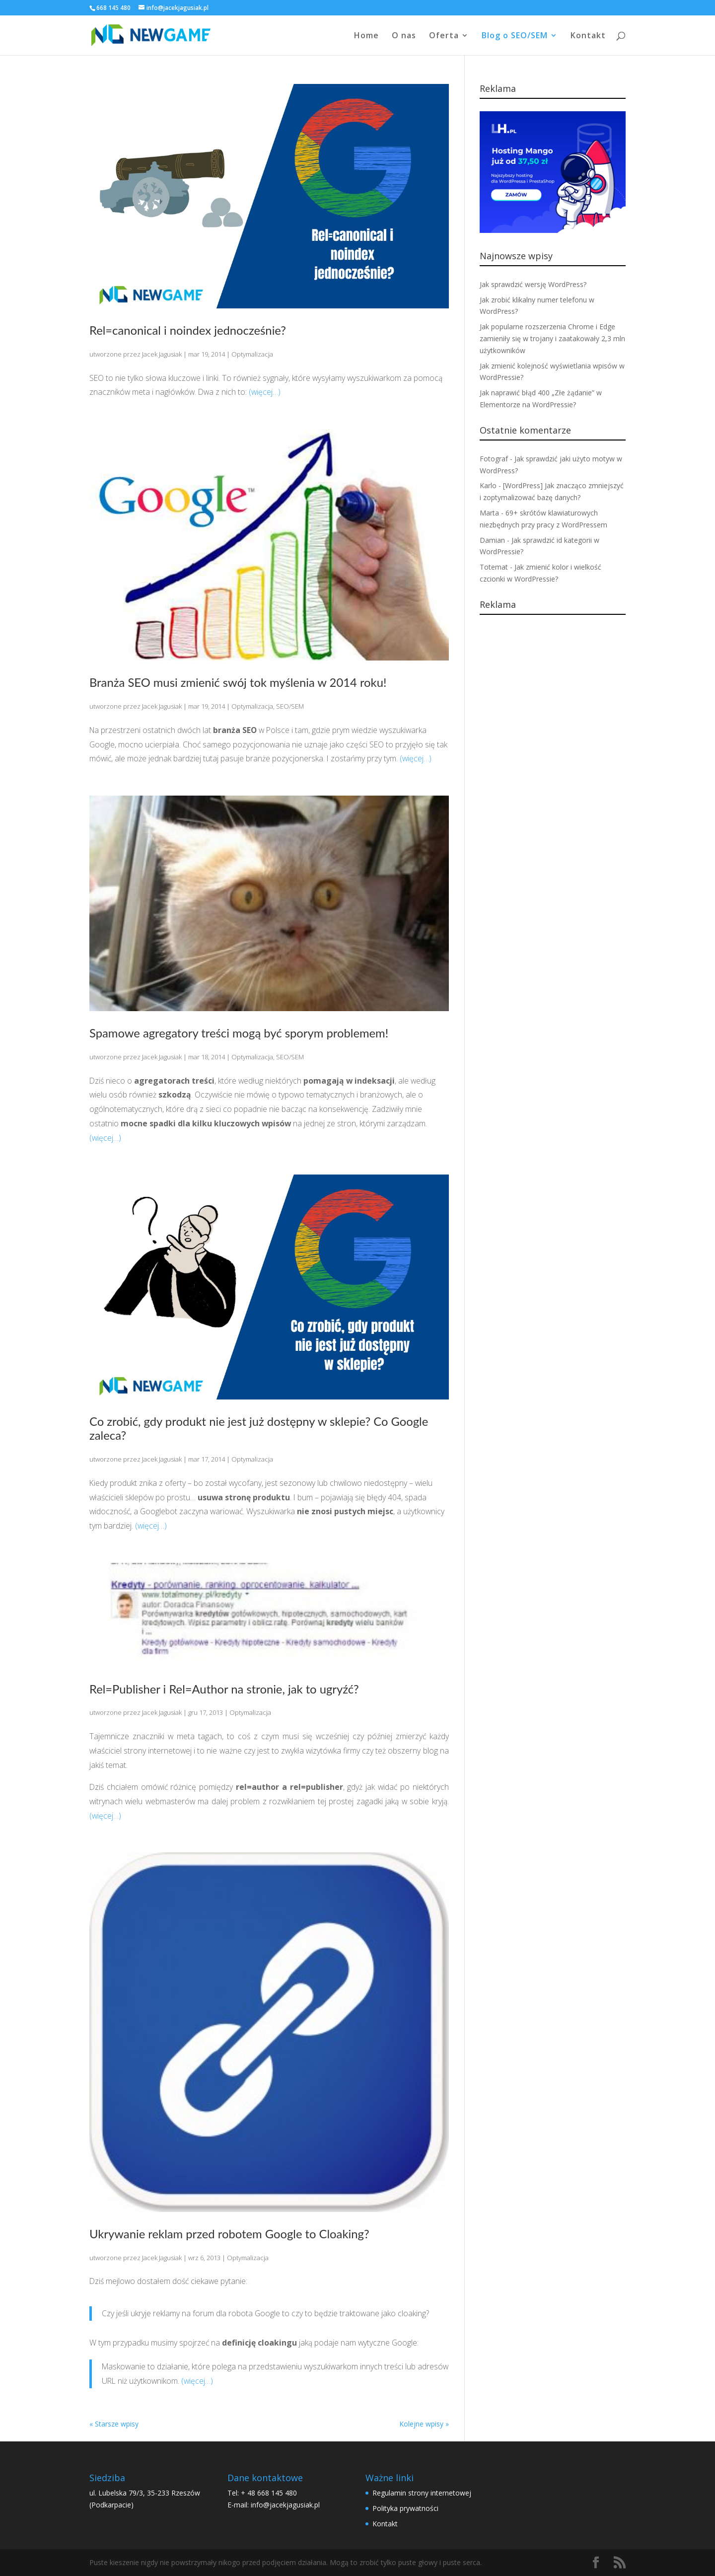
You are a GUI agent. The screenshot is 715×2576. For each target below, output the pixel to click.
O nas (404, 36)
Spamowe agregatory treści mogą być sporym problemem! (238, 1033)
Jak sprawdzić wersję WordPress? (533, 284)
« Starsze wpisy (114, 2424)
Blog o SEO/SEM (515, 36)
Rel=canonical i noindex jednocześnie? (187, 330)
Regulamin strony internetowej (421, 2493)
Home (366, 36)
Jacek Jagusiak (162, 354)
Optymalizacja (252, 354)
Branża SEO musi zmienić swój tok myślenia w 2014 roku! (237, 682)
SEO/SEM (290, 706)
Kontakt (588, 36)
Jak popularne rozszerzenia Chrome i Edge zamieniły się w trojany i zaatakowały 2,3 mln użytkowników (552, 338)
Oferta (444, 36)
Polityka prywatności (405, 2508)
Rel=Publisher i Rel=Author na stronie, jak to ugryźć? (224, 1689)
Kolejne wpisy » (424, 2424)
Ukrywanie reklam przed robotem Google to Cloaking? (229, 2234)
